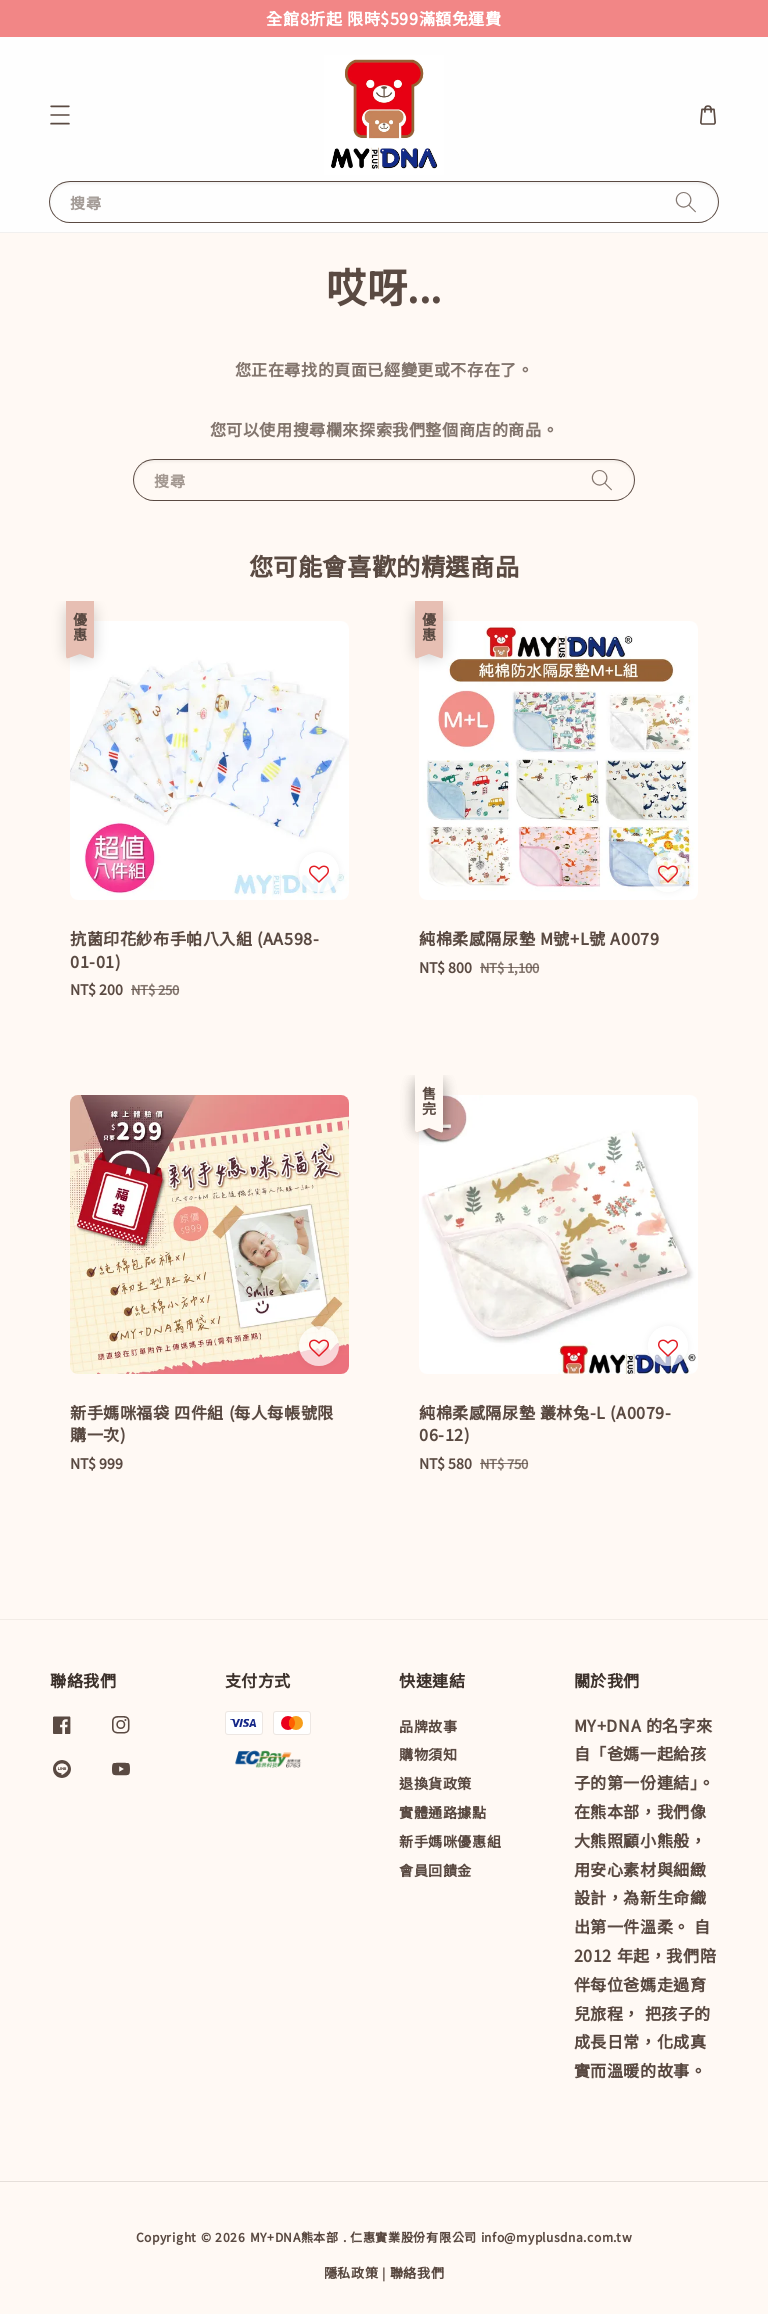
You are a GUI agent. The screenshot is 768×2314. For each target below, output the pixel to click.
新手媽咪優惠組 (450, 1841)
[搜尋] (686, 201)
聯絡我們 (417, 2272)
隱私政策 (351, 2272)
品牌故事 (428, 1726)
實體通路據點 (443, 1812)
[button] (60, 115)
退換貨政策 (435, 1783)
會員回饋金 (435, 1870)
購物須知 (428, 1754)
